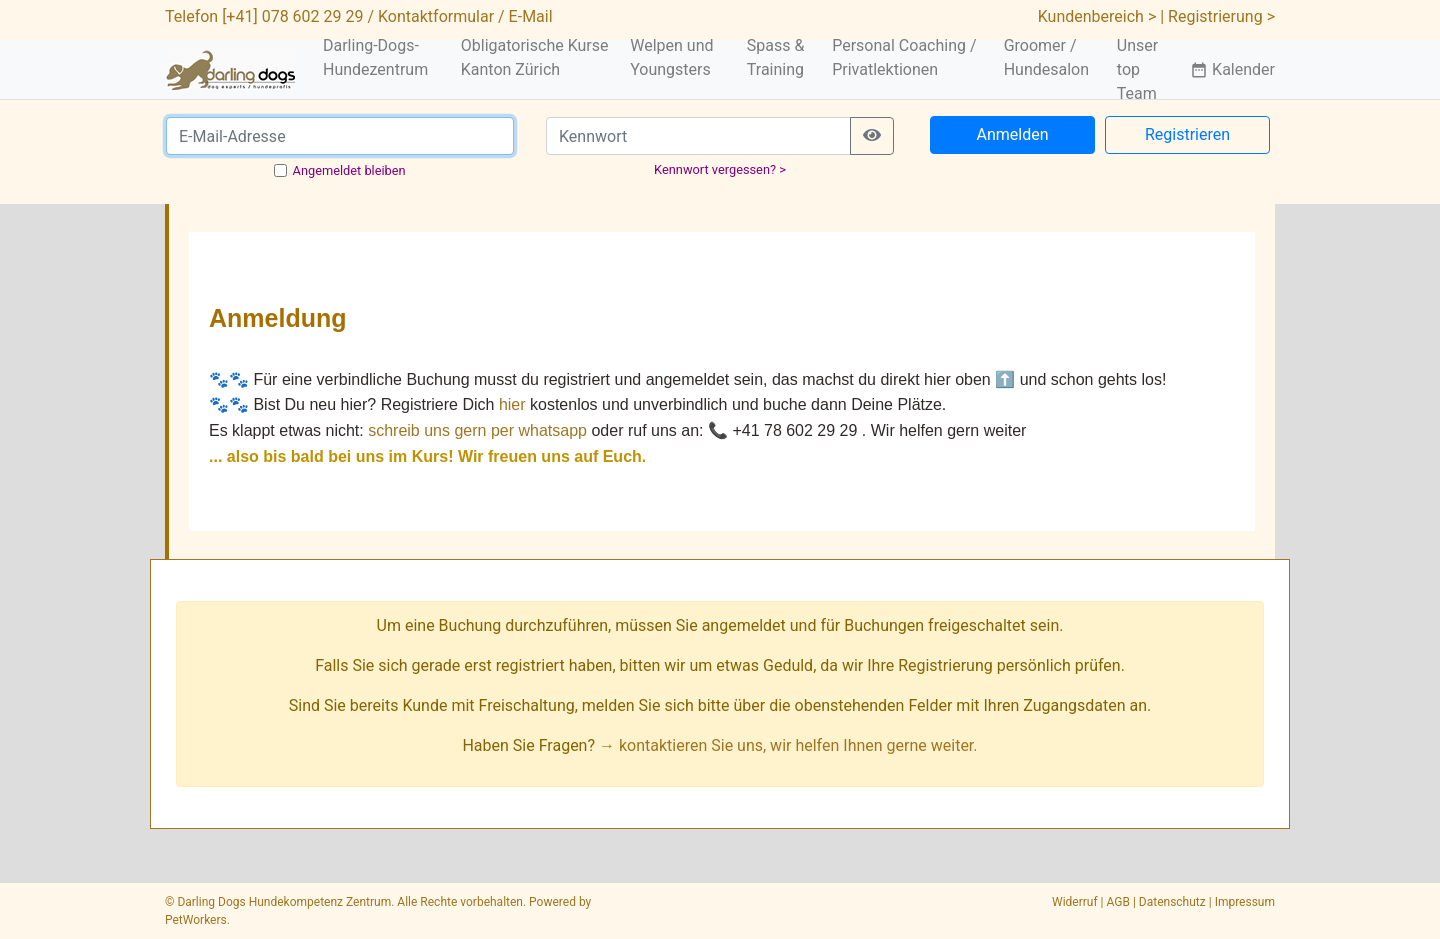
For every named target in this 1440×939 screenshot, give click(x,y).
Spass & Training (776, 57)
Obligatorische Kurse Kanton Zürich (535, 57)
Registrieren (1187, 134)
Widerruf (1075, 902)
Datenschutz (1172, 902)
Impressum (1245, 902)
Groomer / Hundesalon (1046, 57)
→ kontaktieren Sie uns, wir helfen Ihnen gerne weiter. (788, 745)
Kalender (1232, 69)
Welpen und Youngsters (671, 57)
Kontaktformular (436, 16)
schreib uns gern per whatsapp (477, 430)
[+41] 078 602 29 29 (292, 16)
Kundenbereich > (1097, 16)
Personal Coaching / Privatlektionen (904, 57)
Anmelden (1012, 134)
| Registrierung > (1217, 16)
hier (512, 404)
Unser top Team (1137, 69)
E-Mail (531, 16)
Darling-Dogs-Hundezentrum (375, 57)
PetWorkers (196, 920)
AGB (1118, 902)
